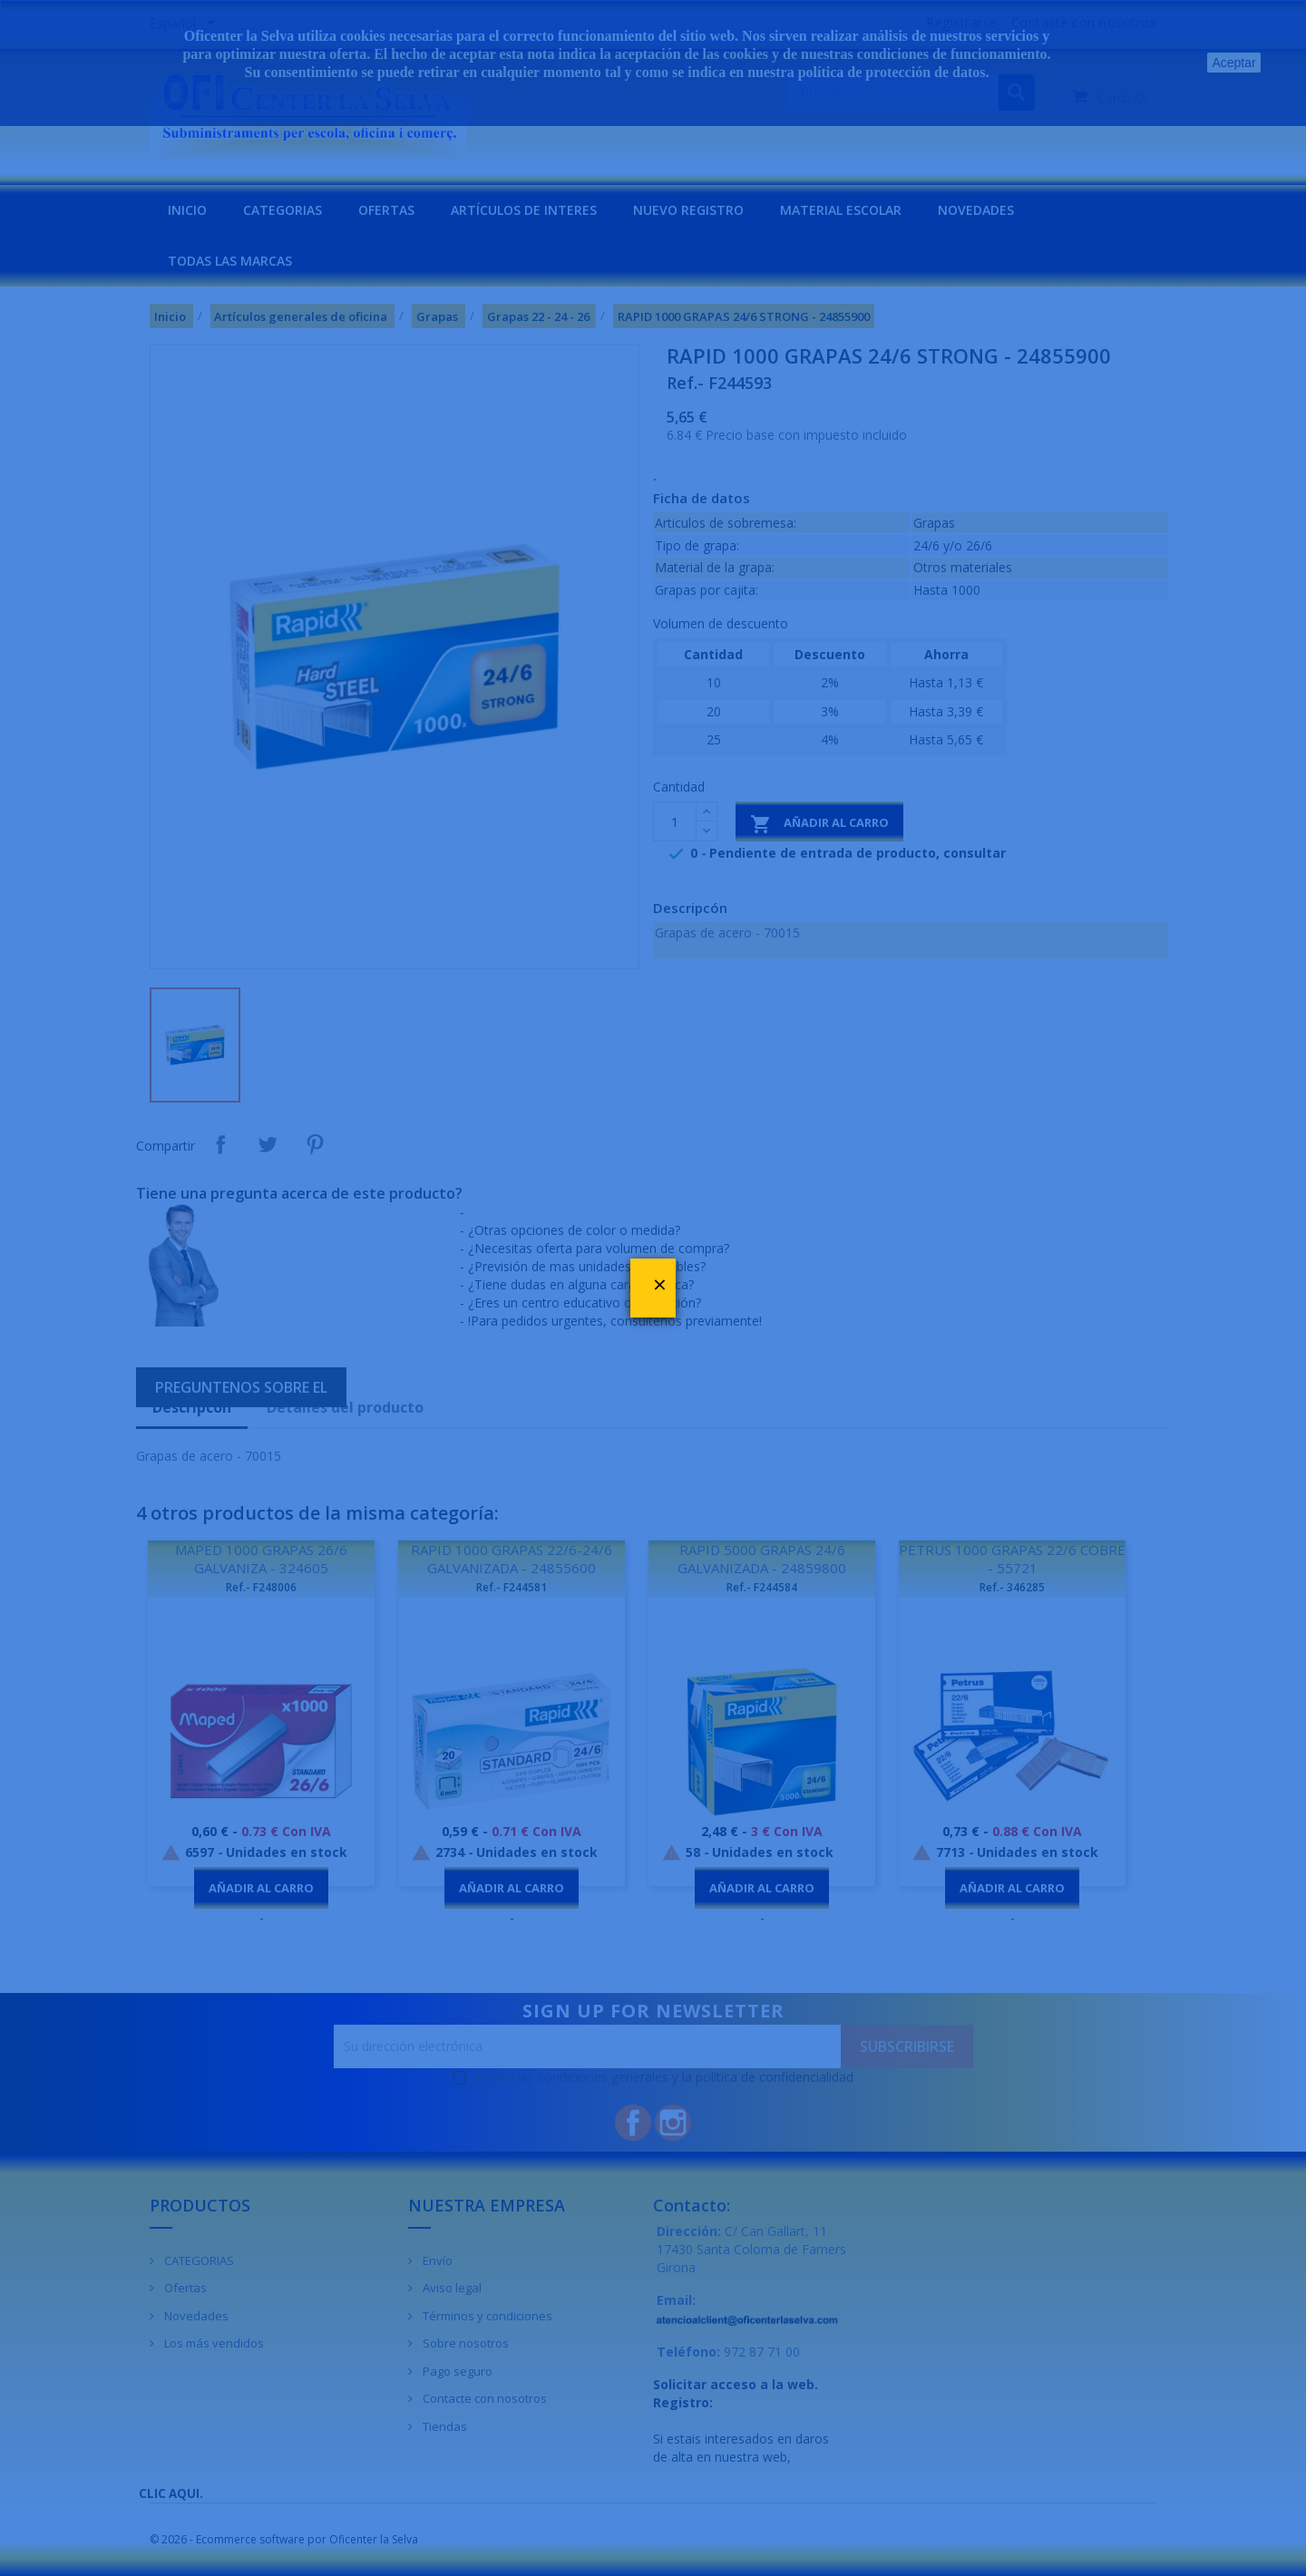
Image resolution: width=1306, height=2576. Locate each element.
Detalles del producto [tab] (345, 1407)
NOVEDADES (976, 210)
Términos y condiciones (486, 2316)
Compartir (220, 1144)
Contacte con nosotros (483, 2398)
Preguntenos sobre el (241, 1387)
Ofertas (184, 2288)
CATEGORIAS (282, 210)
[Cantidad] (675, 821)
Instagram (673, 2123)
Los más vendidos (212, 2343)
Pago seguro (456, 2371)
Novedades (195, 2316)
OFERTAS (386, 210)
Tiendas (443, 2426)
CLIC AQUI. (171, 2493)
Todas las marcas (230, 260)
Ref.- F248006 (261, 1587)
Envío (436, 2260)
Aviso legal (451, 2288)
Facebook (633, 2123)
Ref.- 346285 (1012, 1587)
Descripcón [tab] (191, 1407)
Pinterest (315, 1144)
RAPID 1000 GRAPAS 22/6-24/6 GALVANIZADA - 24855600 (511, 1559)
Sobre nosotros (464, 2343)
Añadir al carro (819, 824)
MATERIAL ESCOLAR (841, 210)
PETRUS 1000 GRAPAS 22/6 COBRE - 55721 (1012, 1559)
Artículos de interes (524, 210)
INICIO (187, 210)
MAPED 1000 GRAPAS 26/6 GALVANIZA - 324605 (261, 1559)
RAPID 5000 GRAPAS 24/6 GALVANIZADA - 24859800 (761, 1559)
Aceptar (1233, 62)
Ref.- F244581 (511, 1587)
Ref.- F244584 (761, 1587)
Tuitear (267, 1144)
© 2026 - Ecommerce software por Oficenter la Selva (284, 2539)
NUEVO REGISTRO (688, 210)
